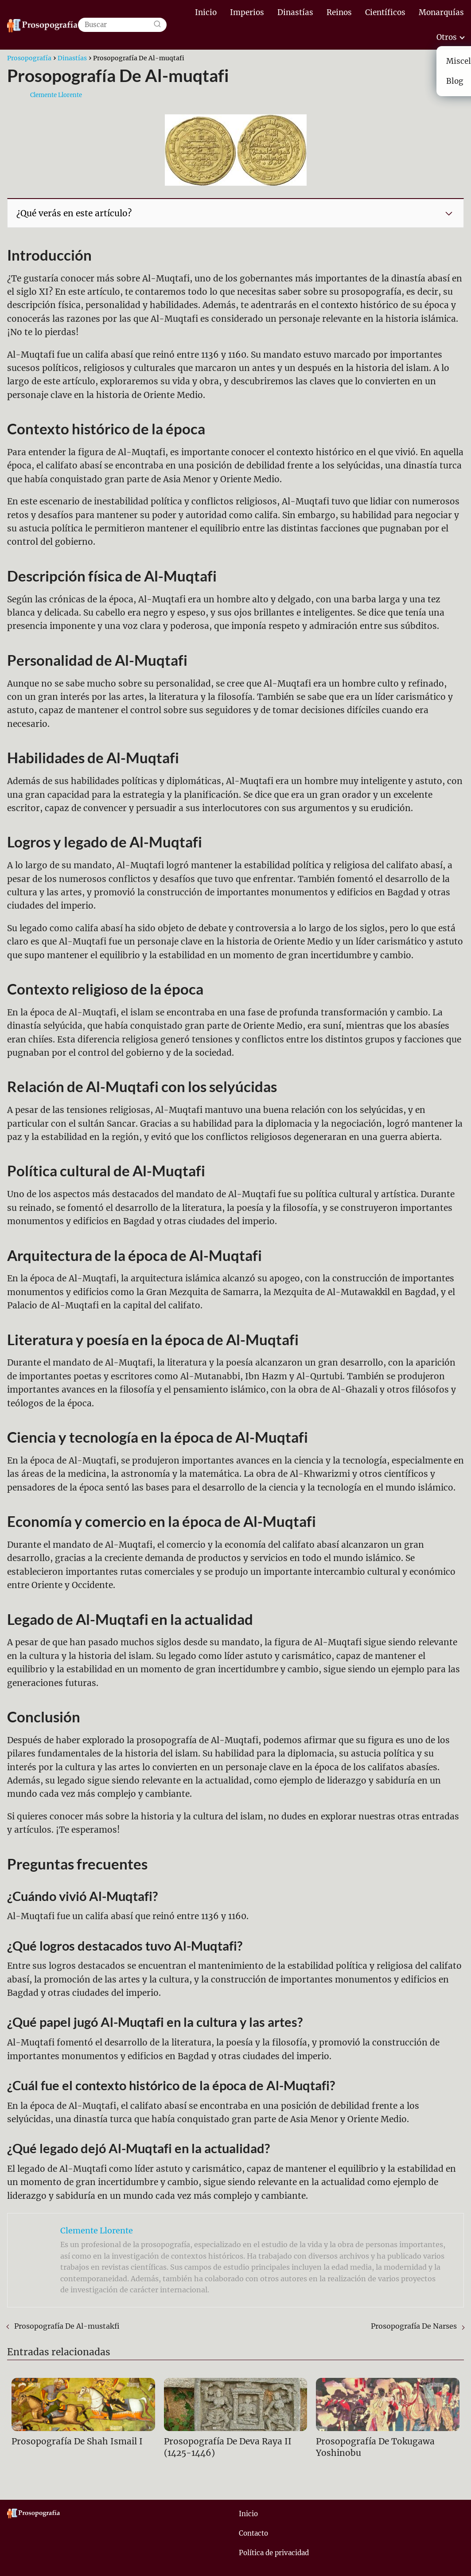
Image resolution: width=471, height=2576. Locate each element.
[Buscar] (157, 25)
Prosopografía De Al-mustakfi (66, 2326)
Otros (446, 37)
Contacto (253, 2533)
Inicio (206, 12)
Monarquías (441, 12)
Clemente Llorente (56, 95)
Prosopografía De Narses (414, 2326)
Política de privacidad (274, 2553)
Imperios (247, 12)
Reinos (339, 12)
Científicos (385, 12)
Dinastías (295, 12)
